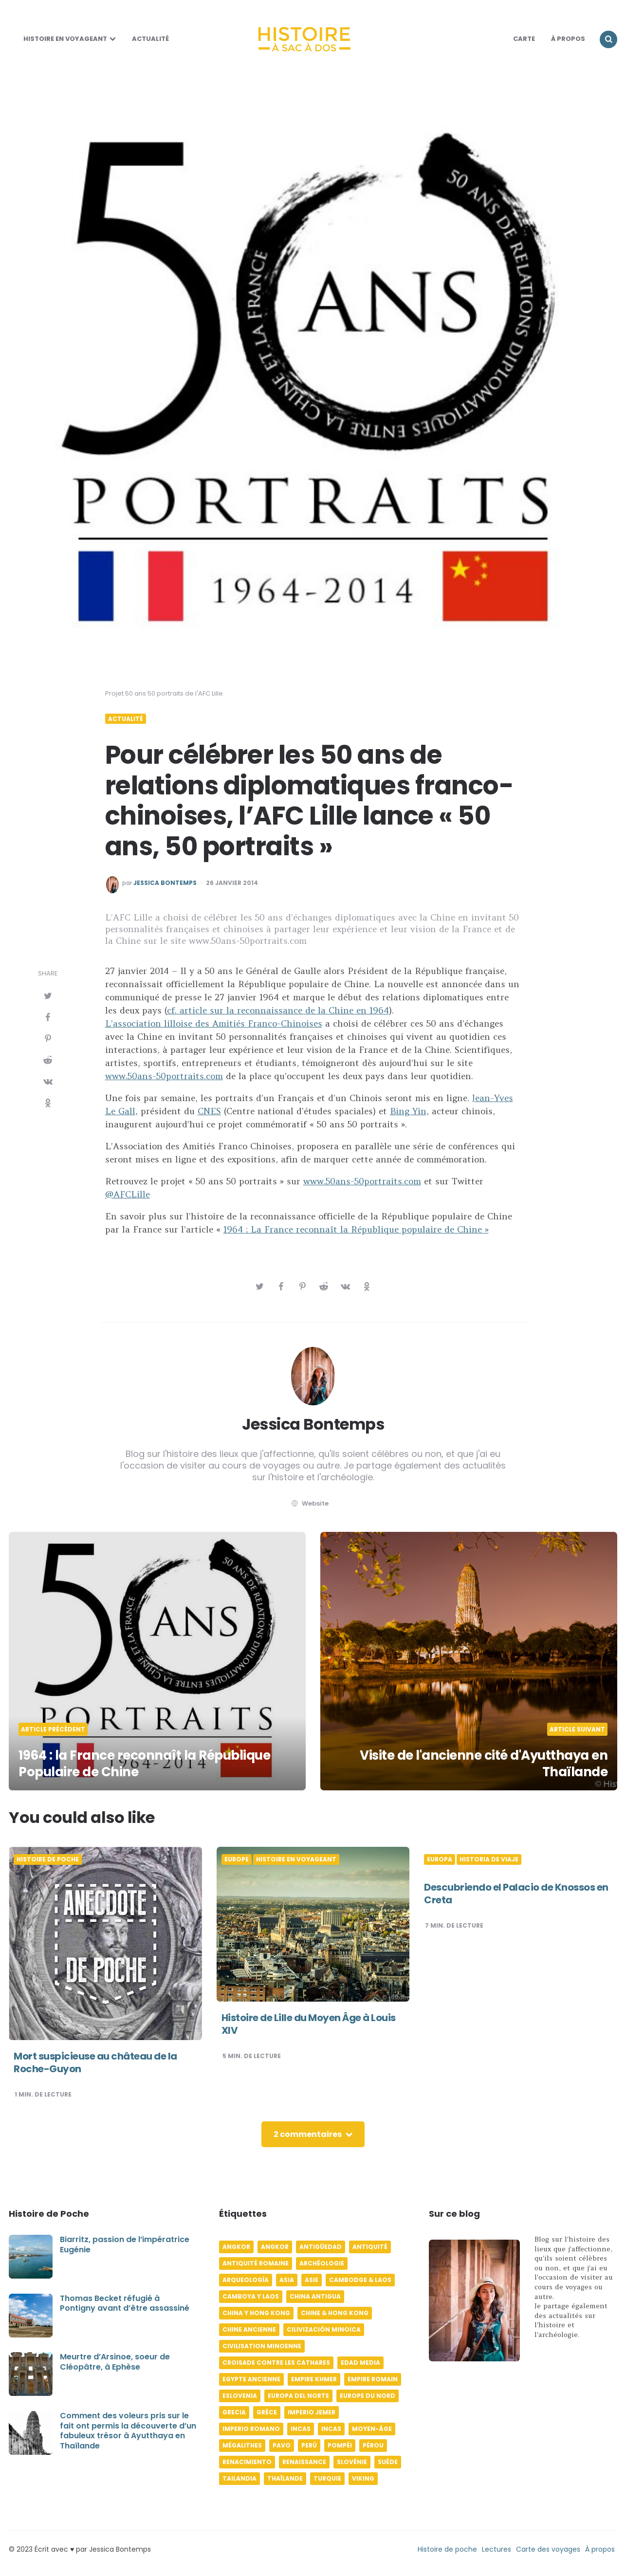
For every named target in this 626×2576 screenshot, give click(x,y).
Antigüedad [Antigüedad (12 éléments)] (320, 2247)
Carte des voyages (548, 2549)
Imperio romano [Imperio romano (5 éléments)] (251, 2429)
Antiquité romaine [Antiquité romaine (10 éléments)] (255, 2263)
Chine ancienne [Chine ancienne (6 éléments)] (249, 2329)
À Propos (568, 38)
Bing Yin (408, 1111)
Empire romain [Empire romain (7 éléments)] (373, 2379)
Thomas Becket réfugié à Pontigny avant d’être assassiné (124, 2303)
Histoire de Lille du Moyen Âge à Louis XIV (308, 2024)
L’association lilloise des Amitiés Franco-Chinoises (213, 1023)
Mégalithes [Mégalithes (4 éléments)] (242, 2445)
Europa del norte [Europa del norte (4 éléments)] (298, 2396)
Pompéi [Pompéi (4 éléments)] (340, 2445)
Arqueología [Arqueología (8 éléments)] (245, 2280)
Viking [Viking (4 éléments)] (363, 2478)
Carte (524, 38)
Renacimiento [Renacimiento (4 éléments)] (247, 2462)
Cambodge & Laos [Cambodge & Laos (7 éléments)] (360, 2280)
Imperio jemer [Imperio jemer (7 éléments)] (311, 2412)
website (309, 1503)
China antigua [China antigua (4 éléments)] (315, 2296)
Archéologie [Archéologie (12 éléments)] (321, 2263)
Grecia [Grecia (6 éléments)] (234, 2412)
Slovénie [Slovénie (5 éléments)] (352, 2462)
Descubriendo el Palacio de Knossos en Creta (516, 1893)
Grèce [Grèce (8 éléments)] (267, 2412)
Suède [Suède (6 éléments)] (388, 2462)
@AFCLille (127, 1194)
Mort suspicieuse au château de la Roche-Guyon (95, 2062)
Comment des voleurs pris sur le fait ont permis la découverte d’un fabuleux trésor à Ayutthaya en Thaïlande (128, 2430)
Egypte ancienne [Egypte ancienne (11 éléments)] (251, 2379)
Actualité (150, 38)
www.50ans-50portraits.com (164, 1076)
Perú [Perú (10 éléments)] (309, 2445)
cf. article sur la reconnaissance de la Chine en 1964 (278, 1010)
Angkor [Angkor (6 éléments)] (236, 2247)
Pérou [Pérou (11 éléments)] (373, 2445)
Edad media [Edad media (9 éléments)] (360, 2362)
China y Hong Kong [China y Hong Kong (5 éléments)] (256, 2313)
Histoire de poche (48, 1859)
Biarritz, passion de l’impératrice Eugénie (124, 2244)
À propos (600, 2549)
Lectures (496, 2549)
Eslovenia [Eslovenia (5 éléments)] (239, 2396)
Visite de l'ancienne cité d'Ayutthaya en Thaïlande (484, 1764)
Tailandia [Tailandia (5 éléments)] (239, 2478)
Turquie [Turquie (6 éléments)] (327, 2478)
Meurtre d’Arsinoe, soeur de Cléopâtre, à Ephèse (115, 2362)
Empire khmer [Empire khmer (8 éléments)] (314, 2379)
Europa (439, 1859)
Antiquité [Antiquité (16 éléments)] (369, 2247)
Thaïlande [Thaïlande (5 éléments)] (285, 2478)
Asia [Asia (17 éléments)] (286, 2280)
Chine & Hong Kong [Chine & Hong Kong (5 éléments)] (334, 2313)
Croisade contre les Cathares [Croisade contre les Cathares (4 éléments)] (276, 2362)
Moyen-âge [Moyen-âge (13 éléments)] (372, 2429)
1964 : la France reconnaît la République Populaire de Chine (144, 1764)
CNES (209, 1111)
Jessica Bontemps (165, 883)
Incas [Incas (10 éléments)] (301, 2429)
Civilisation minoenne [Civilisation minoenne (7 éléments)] (261, 2346)
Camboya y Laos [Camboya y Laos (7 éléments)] (250, 2296)
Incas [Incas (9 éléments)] (331, 2429)
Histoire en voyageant (65, 38)
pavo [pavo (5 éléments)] (282, 2445)
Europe (236, 1859)
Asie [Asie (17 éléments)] (311, 2280)
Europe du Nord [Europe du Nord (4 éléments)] (367, 2396)
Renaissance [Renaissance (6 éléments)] (304, 2462)
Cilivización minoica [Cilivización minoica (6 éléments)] (324, 2329)
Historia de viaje (489, 1859)
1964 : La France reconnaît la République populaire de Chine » (356, 1229)
